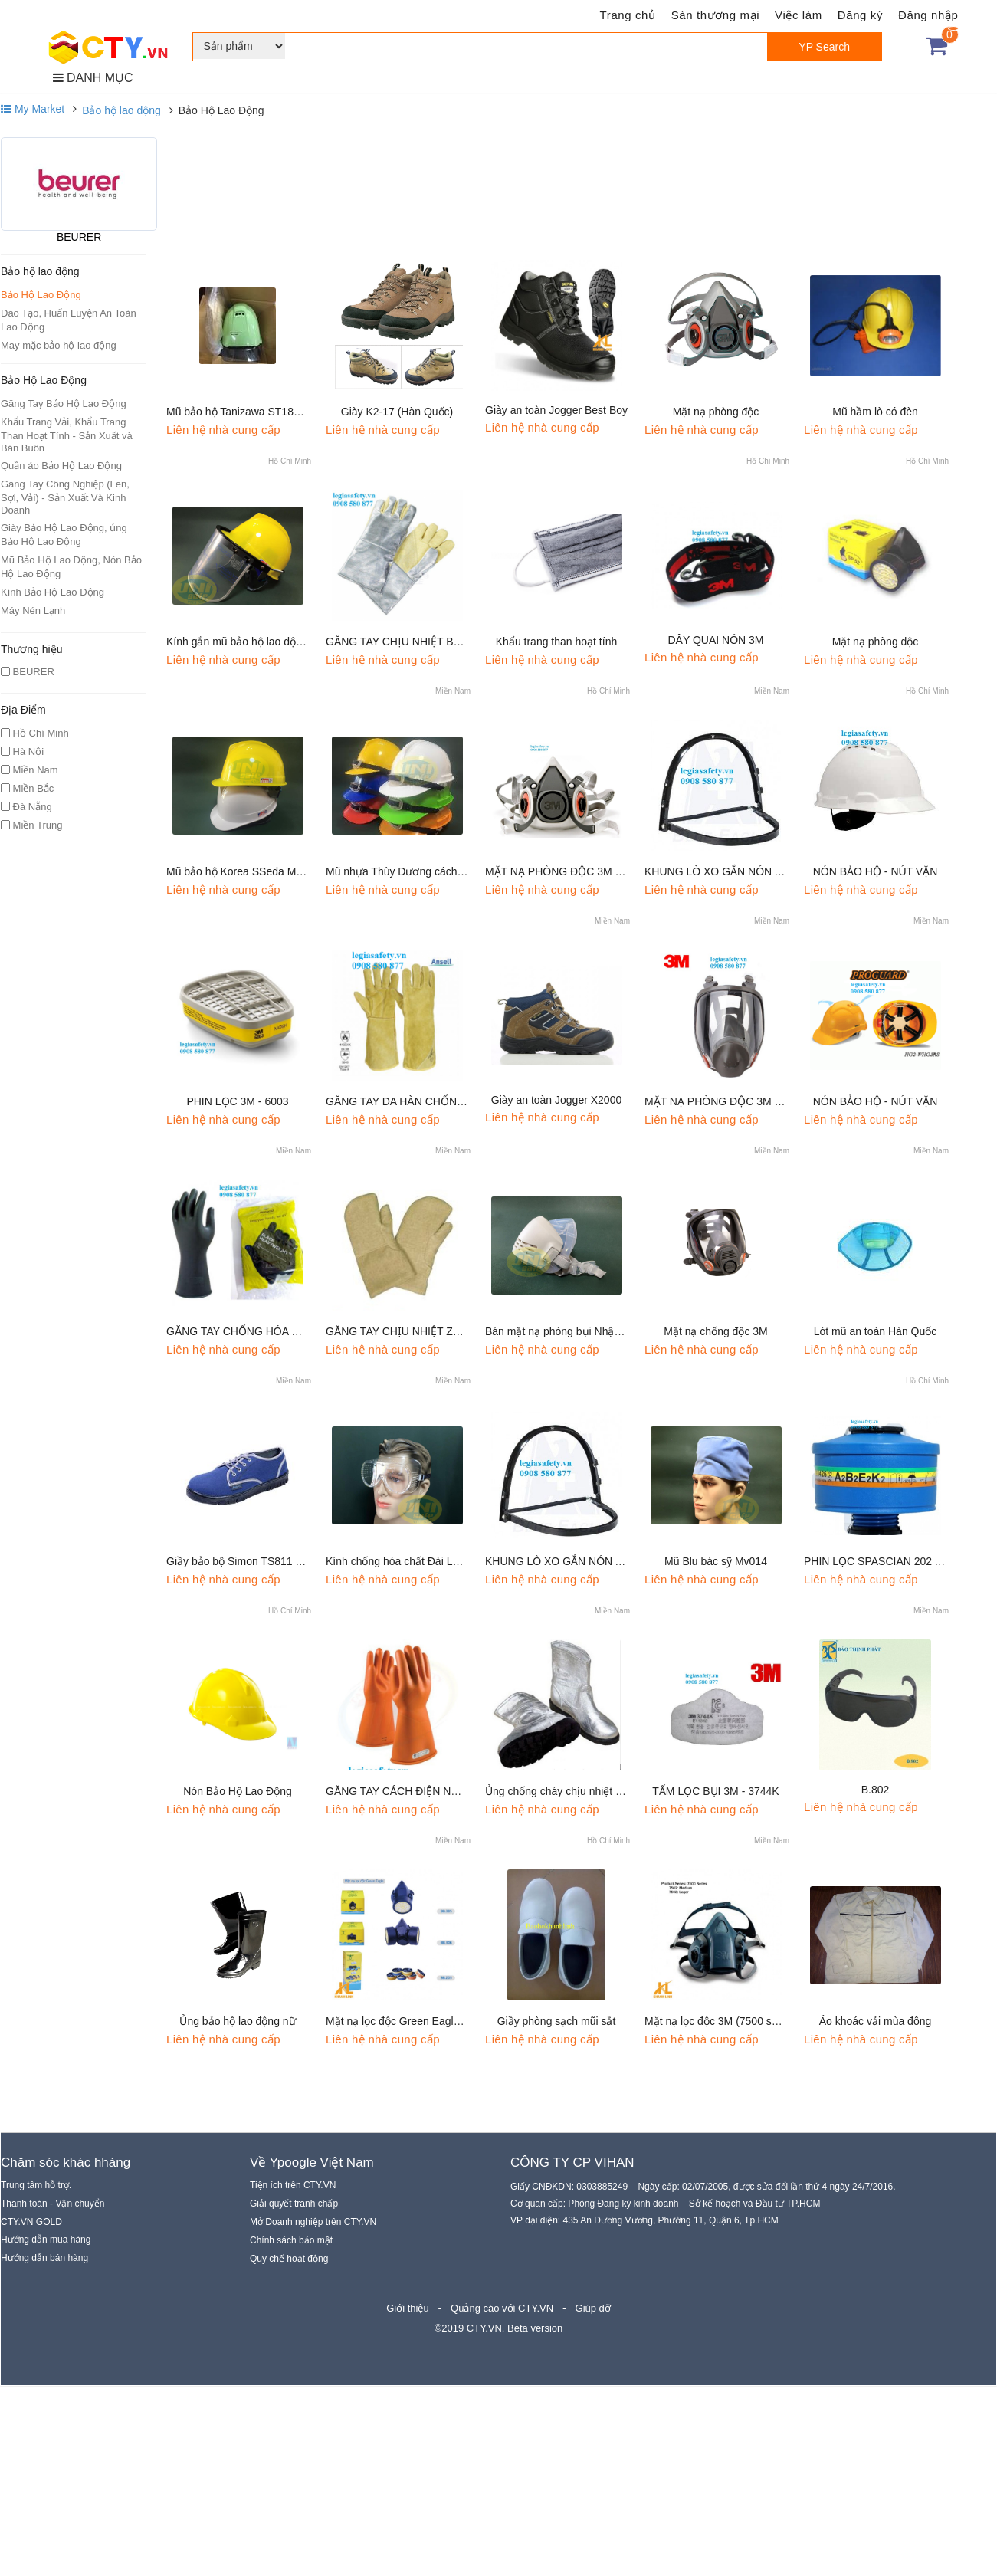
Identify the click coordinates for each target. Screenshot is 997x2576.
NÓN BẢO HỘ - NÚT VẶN (875, 871)
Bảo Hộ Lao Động (41, 294)
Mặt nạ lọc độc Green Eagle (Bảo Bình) (419, 2021)
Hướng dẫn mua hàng (45, 2239)
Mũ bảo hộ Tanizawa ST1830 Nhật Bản (259, 411)
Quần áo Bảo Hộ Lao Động (61, 465)
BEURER (79, 237)
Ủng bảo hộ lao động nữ (237, 2021)
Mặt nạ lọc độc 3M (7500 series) (721, 2021)
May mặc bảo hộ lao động (58, 345)
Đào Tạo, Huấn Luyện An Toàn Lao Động (68, 320)
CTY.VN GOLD (31, 2222)
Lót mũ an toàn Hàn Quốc (875, 1331)
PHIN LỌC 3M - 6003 (237, 1101)
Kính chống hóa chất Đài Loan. (400, 1561)
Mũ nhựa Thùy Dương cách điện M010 (418, 871)
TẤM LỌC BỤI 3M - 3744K (715, 1791)
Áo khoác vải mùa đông (875, 2021)
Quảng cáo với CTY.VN (502, 2308)
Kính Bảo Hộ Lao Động (52, 592)
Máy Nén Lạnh (33, 610)
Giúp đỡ (593, 2308)
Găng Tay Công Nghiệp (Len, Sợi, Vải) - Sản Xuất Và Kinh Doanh (65, 497)
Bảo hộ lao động (121, 110)
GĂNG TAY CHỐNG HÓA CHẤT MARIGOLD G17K (288, 1331)
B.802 (875, 1790)
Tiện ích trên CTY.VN (293, 2185)
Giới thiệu (407, 2308)
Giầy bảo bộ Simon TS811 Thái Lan (251, 1561)
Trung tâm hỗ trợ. (36, 2185)
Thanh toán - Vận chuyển (52, 2203)
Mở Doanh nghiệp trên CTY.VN (313, 2222)
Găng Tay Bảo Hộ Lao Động (63, 403)
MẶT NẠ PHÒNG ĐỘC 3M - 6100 (565, 871)
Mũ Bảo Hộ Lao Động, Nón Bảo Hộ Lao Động (71, 566)
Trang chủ (628, 14)
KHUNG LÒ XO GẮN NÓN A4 (556, 1561)
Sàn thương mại (715, 14)
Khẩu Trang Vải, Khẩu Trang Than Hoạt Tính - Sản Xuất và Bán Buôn (67, 435)
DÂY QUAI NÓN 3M (716, 640)
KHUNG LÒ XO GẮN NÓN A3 (715, 871)
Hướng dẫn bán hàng (44, 2258)
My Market (32, 109)
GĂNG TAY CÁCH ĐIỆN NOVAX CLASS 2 (426, 1791)
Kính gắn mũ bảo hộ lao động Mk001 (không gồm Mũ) (295, 641)
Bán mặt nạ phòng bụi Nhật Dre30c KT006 (587, 1331)
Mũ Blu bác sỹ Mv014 (715, 1561)
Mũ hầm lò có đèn (875, 411)
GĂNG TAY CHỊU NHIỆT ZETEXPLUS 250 (428, 1331)
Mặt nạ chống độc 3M (716, 1331)
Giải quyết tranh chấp (294, 2203)
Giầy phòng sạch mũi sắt (556, 2021)
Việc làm (798, 14)
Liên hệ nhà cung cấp (223, 429)
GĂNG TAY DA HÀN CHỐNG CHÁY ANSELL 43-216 (451, 1101)
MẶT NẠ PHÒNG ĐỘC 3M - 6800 (724, 1101)
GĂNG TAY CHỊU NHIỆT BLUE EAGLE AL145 (436, 641)
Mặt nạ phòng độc (716, 411)
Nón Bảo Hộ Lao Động (237, 1791)
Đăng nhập (928, 14)
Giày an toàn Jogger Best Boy (556, 410)
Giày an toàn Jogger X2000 (556, 1100)
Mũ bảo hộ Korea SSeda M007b (243, 871)
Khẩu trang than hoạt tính (556, 641)
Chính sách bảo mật (291, 2240)
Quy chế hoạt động (289, 2258)
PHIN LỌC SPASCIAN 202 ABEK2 (886, 1561)
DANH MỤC (93, 77)
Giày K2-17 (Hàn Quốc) (397, 411)
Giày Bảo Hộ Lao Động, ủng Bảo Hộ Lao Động (64, 534)
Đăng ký (860, 14)
